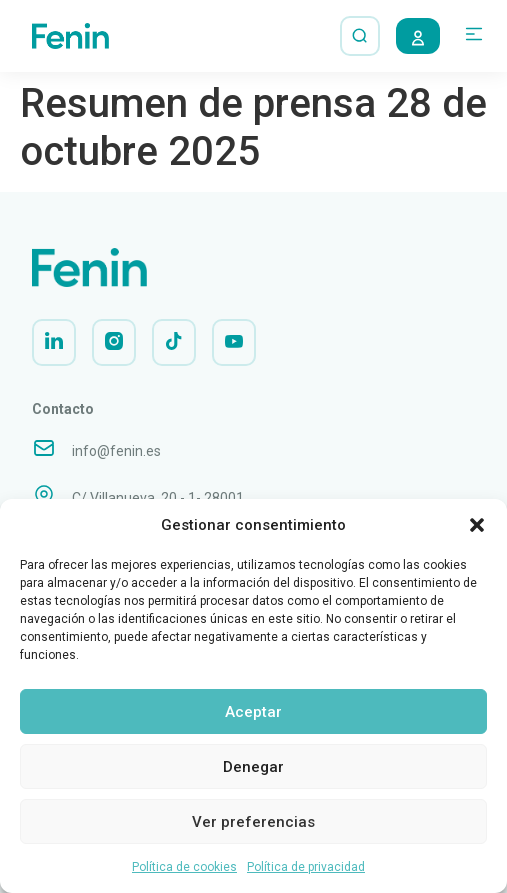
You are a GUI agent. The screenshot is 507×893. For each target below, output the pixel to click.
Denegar (253, 767)
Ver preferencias (253, 822)
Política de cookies (184, 867)
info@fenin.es (116, 451)
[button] (477, 525)
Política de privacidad (306, 867)
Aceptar (253, 712)
